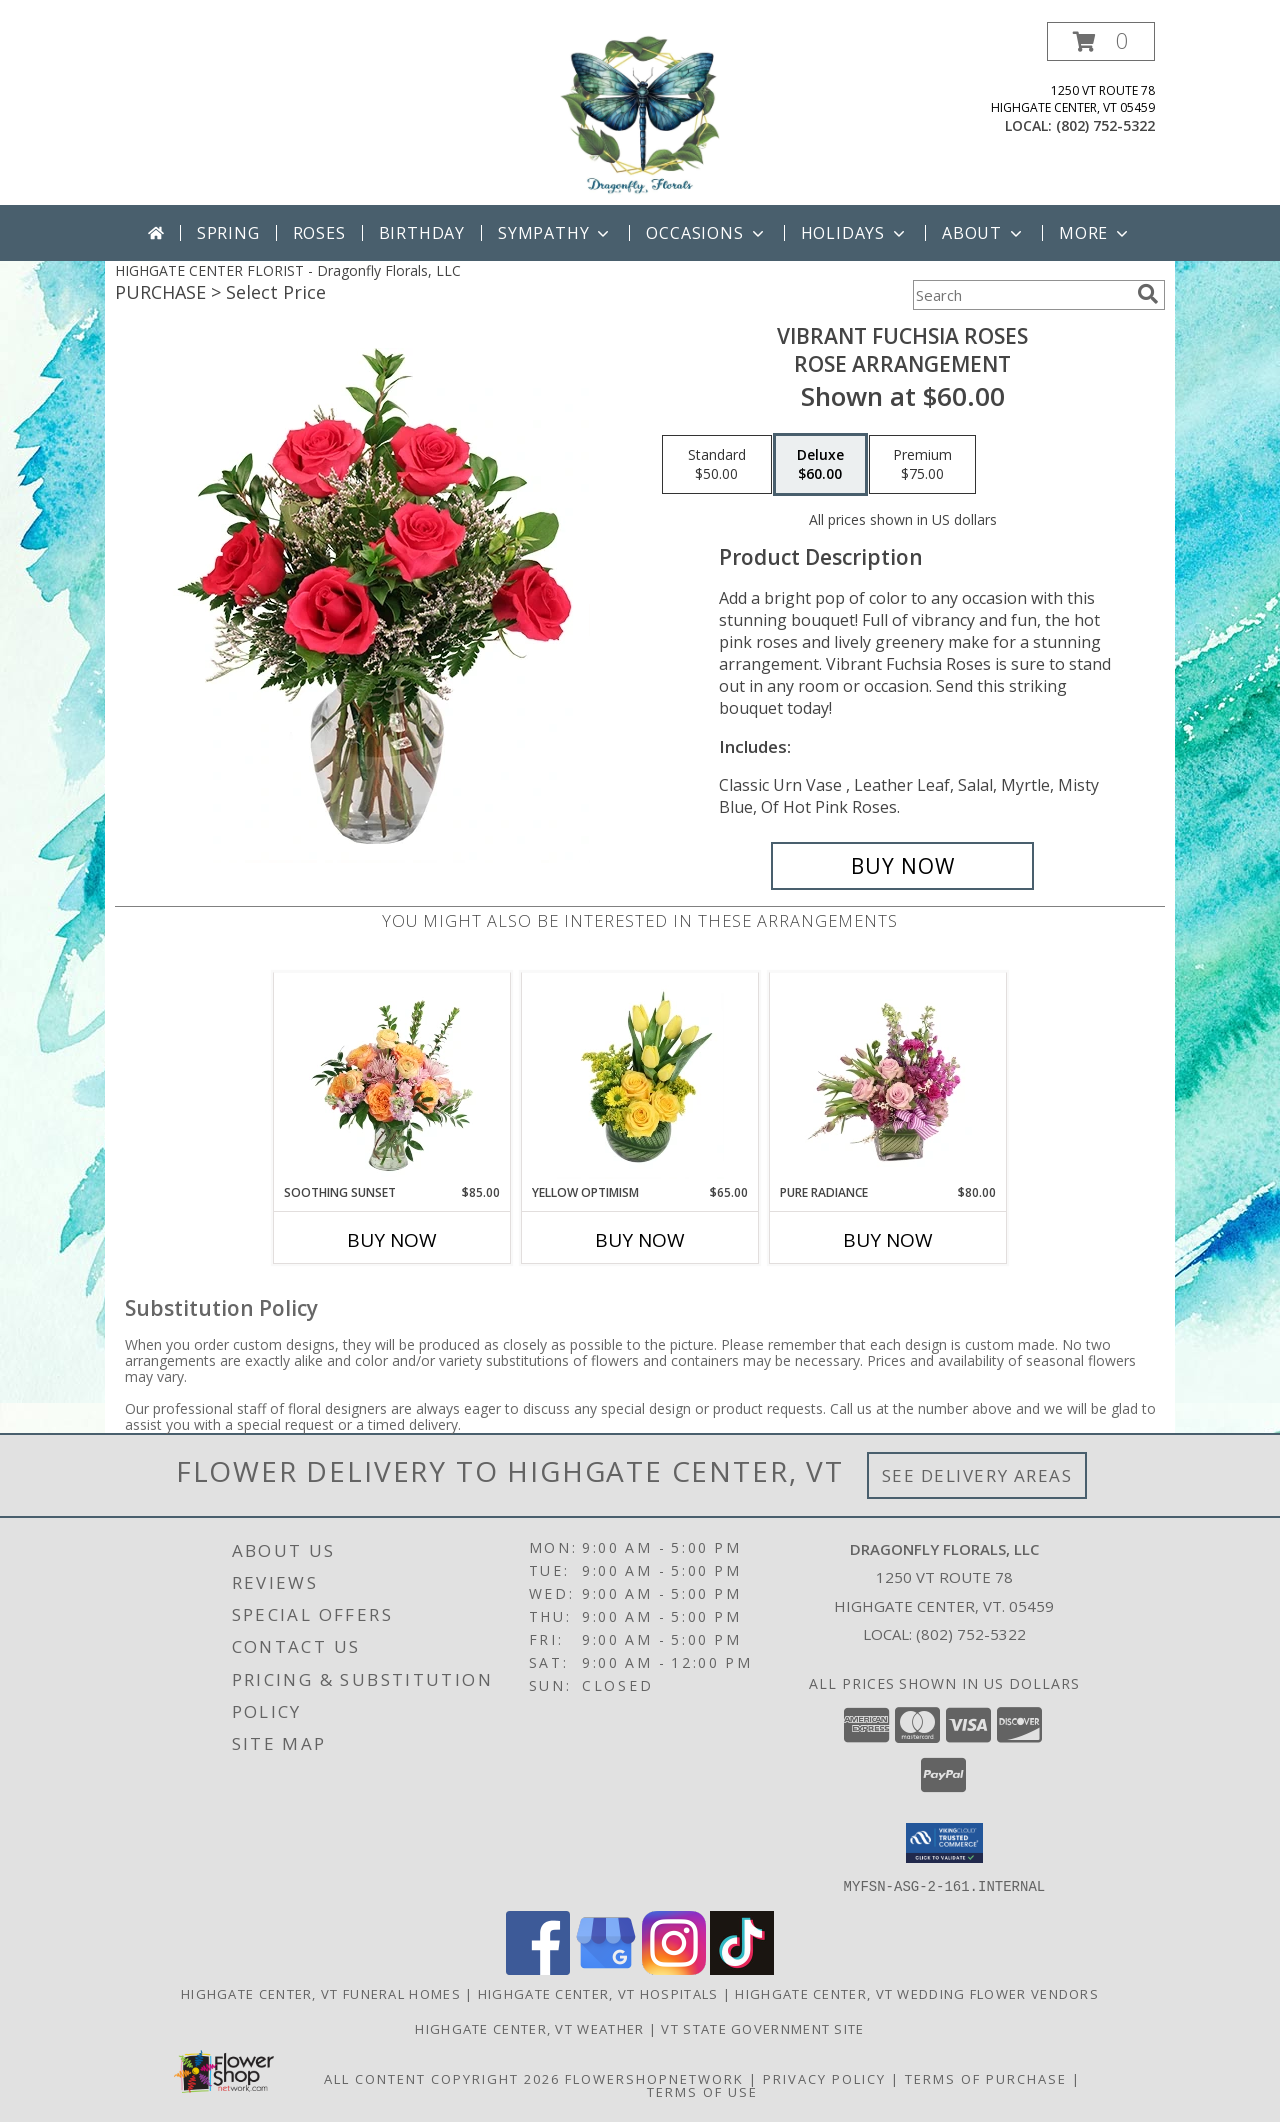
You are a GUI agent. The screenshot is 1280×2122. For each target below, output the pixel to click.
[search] (1148, 294)
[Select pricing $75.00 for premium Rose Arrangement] (922, 465)
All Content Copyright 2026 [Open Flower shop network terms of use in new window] (442, 2078)
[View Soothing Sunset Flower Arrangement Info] (392, 1078)
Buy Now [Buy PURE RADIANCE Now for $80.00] (888, 1240)
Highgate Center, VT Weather (529, 2028)
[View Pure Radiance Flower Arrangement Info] (888, 1078)
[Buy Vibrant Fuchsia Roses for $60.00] (902, 866)
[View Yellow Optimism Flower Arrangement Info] (640, 1078)
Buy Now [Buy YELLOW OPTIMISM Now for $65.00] (640, 1240)
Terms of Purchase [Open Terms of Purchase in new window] (986, 2078)
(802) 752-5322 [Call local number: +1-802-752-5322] (1105, 125)
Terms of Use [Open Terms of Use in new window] (702, 2091)
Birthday (422, 233)
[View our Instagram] (674, 1968)
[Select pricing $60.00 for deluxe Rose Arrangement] (820, 465)
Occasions (706, 233)
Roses (319, 233)
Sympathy (555, 233)
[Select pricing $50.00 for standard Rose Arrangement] (717, 465)
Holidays (855, 233)
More (1095, 233)
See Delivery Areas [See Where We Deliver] (977, 1475)
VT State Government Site (762, 2028)
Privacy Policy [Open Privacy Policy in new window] (824, 2078)
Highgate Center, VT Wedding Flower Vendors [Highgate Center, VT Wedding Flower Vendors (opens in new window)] (917, 1993)
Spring (228, 233)
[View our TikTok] (742, 1968)
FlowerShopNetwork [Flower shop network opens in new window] (654, 2078)
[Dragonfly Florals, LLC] (640, 113)
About (984, 233)
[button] (1101, 41)
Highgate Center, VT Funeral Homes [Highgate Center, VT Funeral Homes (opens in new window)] (321, 1993)
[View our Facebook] (538, 1968)
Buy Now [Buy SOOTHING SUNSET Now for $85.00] (392, 1240)
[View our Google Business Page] (606, 1968)
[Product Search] (1021, 295)
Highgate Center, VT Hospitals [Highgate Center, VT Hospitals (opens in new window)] (598, 1993)
